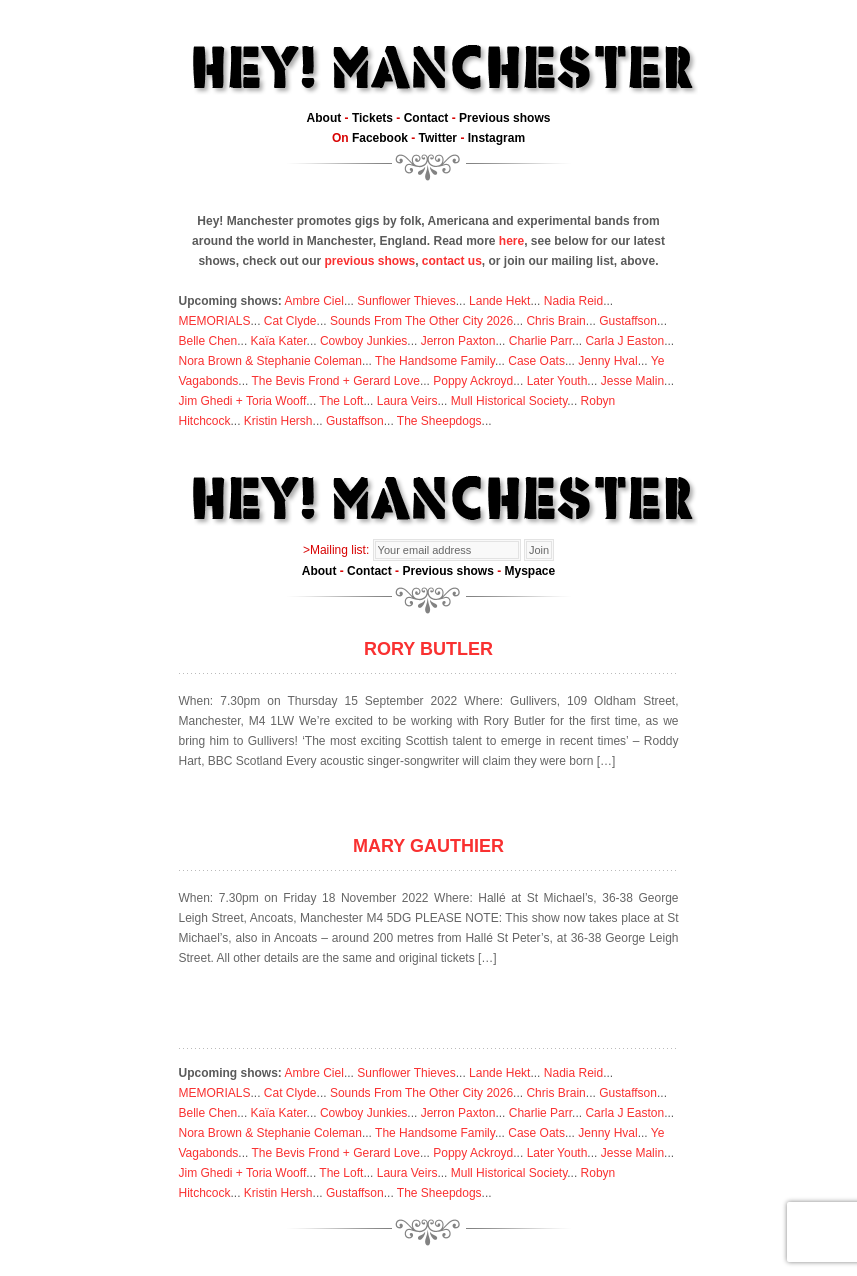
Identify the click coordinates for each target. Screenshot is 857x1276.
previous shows (369, 261)
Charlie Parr (540, 341)
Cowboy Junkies (363, 341)
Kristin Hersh (278, 421)
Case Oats (536, 361)
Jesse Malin (632, 381)
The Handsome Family (435, 361)
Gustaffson (628, 321)
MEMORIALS (215, 321)
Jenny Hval (607, 361)
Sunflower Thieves (406, 301)
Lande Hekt (499, 301)
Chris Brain (555, 321)
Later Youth (557, 381)
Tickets (372, 118)
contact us (452, 261)
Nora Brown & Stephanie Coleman (270, 361)
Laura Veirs (407, 401)
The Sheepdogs (439, 421)
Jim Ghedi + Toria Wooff (243, 401)
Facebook (380, 138)
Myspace (530, 571)
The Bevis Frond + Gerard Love (335, 381)
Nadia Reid (573, 301)
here (511, 241)
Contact (426, 118)
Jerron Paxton (458, 341)
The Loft (341, 401)
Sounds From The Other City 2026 (421, 321)
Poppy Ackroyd (473, 381)
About (324, 118)
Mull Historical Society (509, 401)
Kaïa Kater (279, 341)
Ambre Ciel (314, 301)
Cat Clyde (290, 321)
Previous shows (504, 118)
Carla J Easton (624, 341)
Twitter (438, 138)
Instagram (496, 138)
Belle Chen (208, 341)
